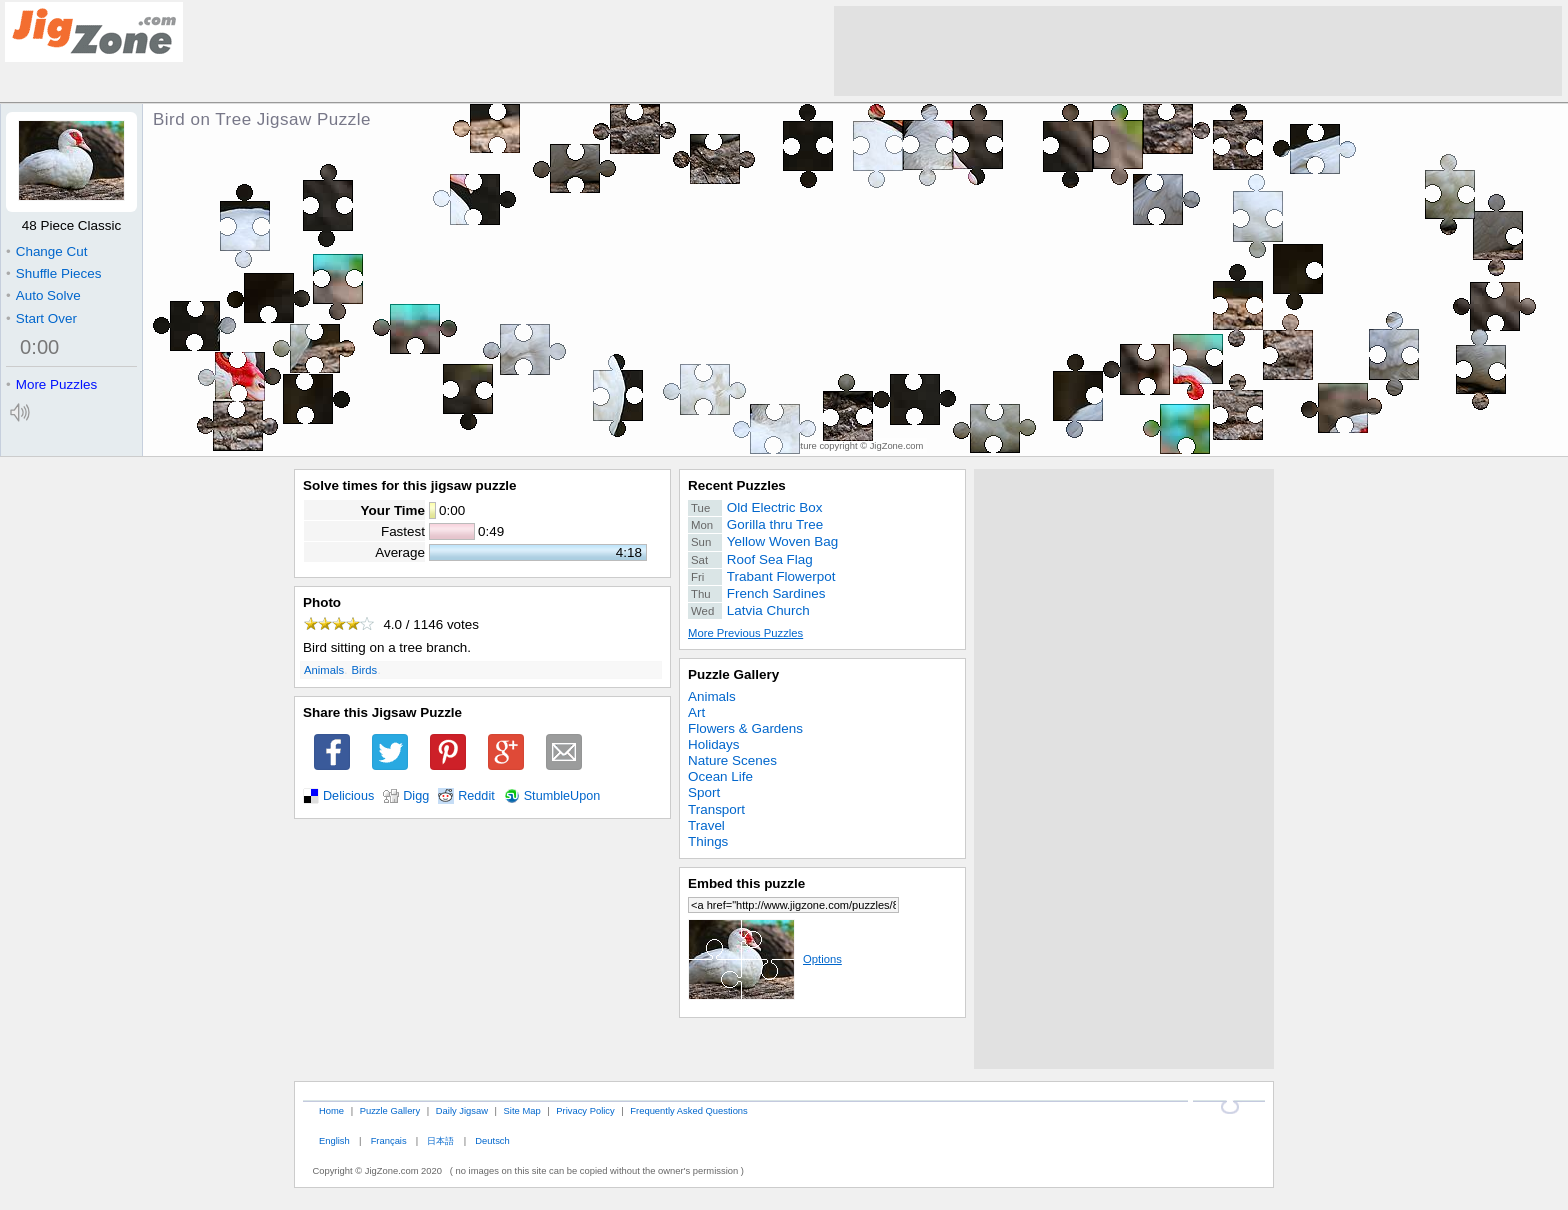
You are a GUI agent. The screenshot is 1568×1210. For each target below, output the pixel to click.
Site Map (522, 1110)
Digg (416, 796)
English (334, 1140)
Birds (365, 670)
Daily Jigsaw (462, 1110)
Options (765, 959)
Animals (324, 670)
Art (696, 712)
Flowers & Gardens (745, 728)
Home (331, 1110)
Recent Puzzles (737, 485)
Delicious (348, 796)
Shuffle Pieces (53, 273)
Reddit (476, 796)
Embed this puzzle (746, 883)
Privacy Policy (585, 1110)
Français (389, 1140)
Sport (704, 792)
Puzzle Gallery (733, 674)
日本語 (440, 1140)
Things (708, 841)
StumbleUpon (562, 796)
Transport (716, 809)
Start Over (41, 318)
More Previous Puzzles (745, 633)
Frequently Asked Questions (688, 1110)
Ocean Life (720, 776)
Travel (706, 825)
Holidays (714, 744)
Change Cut (46, 251)
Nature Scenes (732, 760)
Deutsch (492, 1140)
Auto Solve (43, 295)
